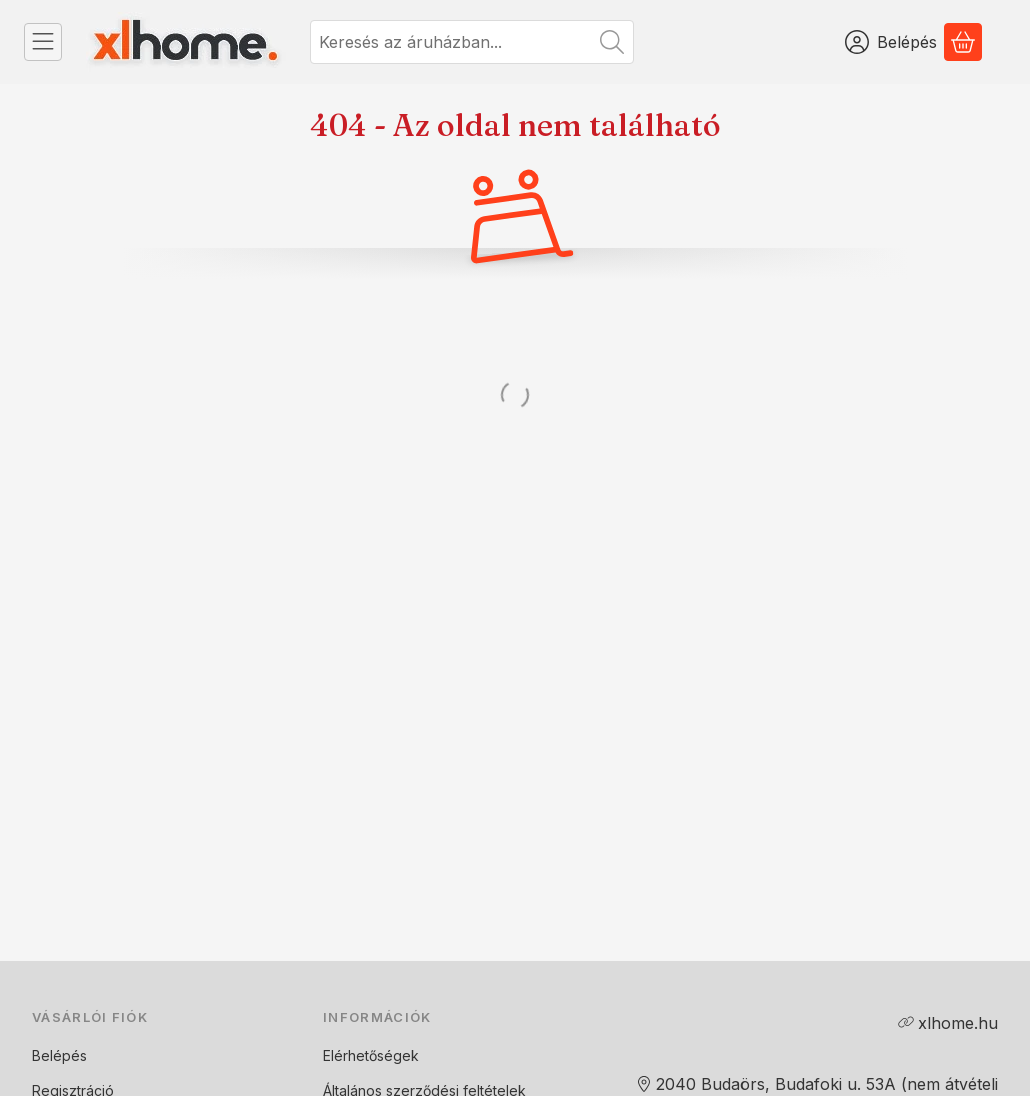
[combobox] (472, 42)
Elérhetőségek (371, 1055)
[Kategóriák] (43, 42)
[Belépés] (891, 42)
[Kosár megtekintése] (963, 42)
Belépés (59, 1055)
